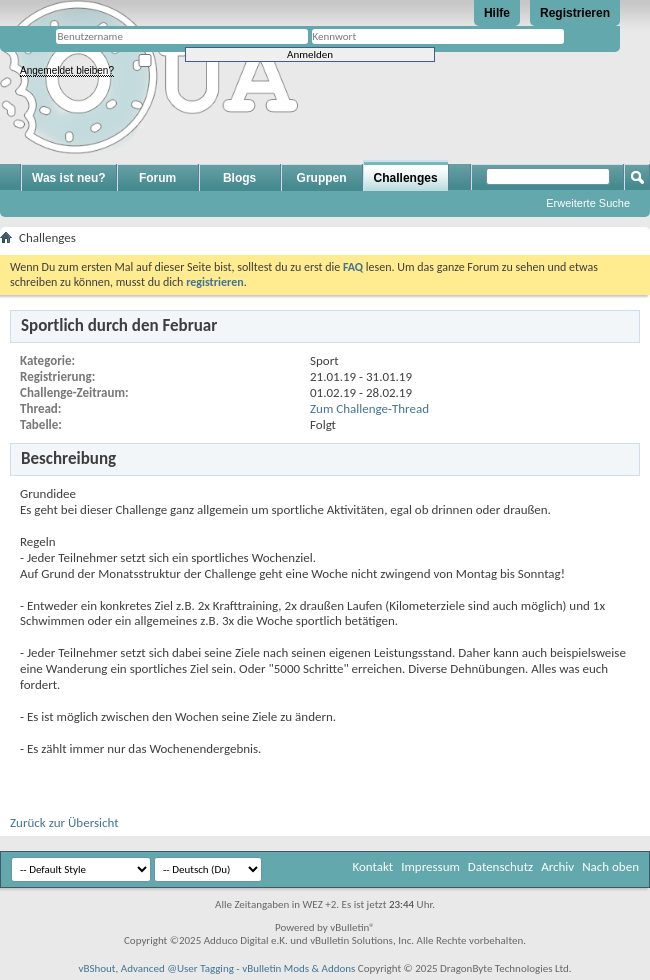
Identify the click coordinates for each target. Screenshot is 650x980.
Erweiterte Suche (588, 203)
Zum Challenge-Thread (369, 408)
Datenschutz (500, 866)
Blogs (239, 178)
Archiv (557, 866)
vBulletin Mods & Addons (298, 968)
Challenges (406, 178)
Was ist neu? (69, 178)
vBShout (96, 968)
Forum (157, 178)
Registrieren (575, 13)
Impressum (430, 866)
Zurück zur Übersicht (64, 822)
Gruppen (322, 178)
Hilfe (497, 13)
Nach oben (610, 866)
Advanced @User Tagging (177, 968)
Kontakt (372, 866)
